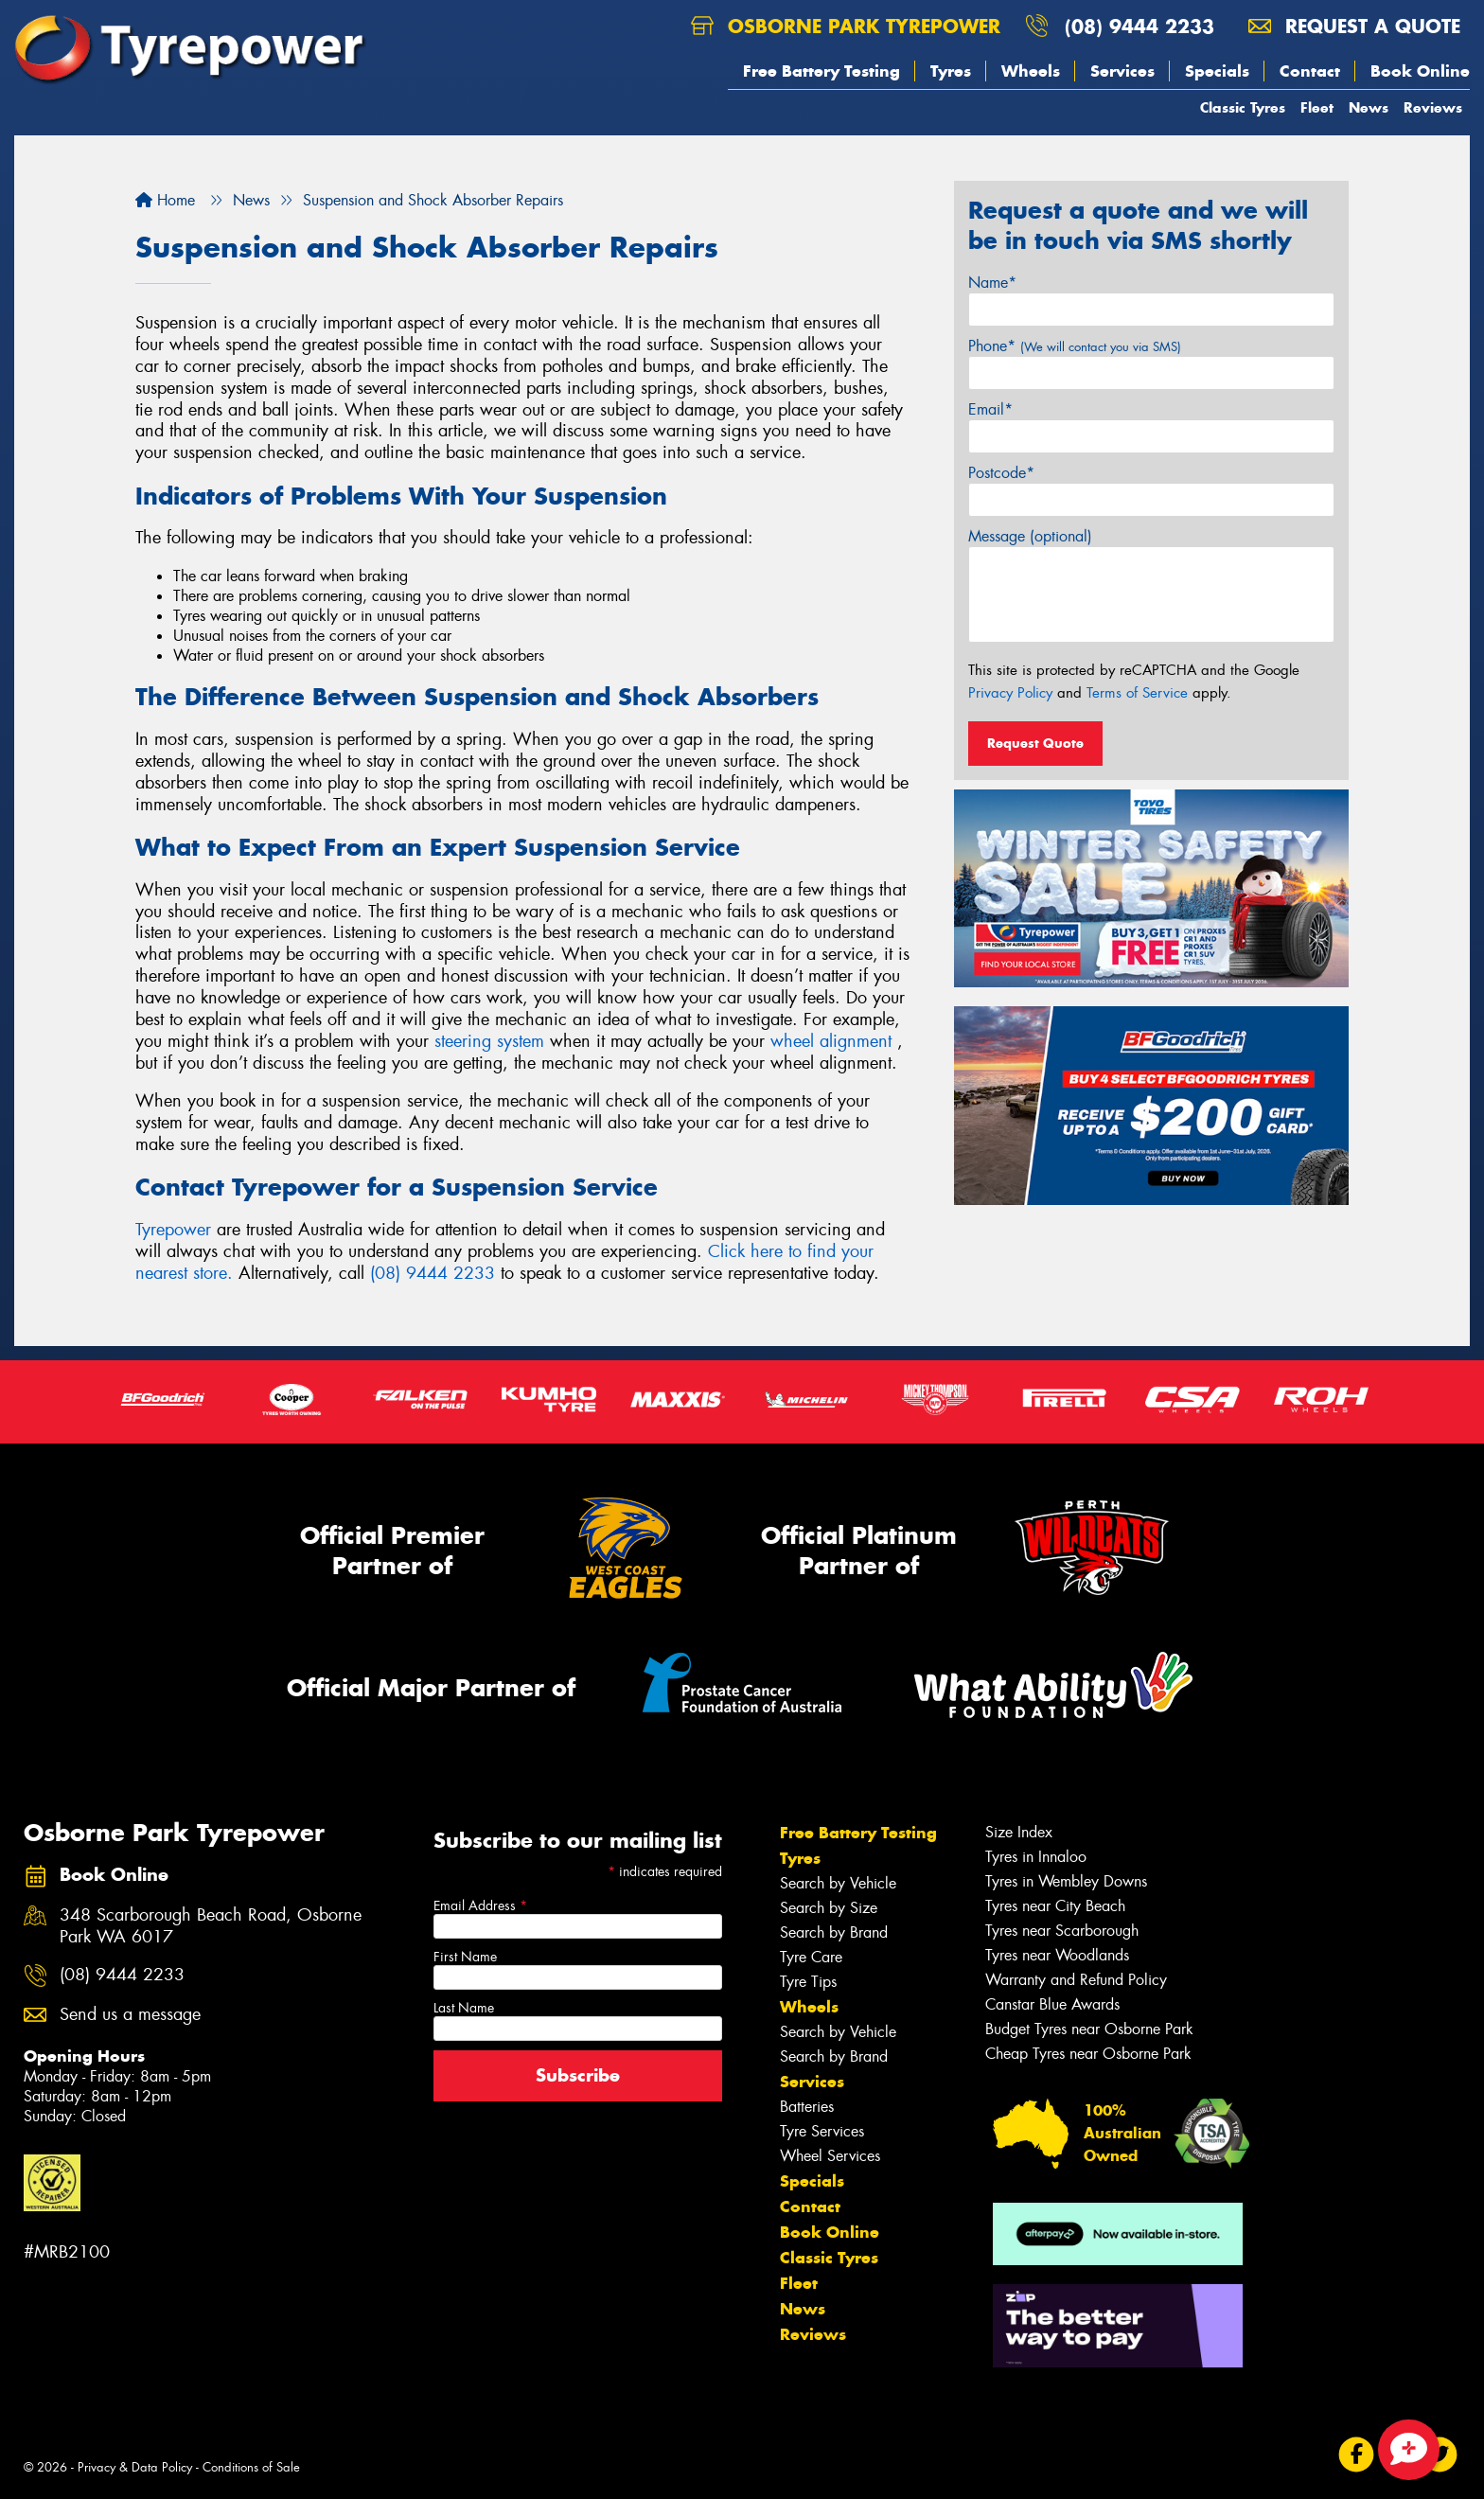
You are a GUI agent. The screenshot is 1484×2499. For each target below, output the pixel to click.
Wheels (1030, 71)
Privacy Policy (1010, 692)
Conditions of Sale (251, 2467)
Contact (1310, 71)
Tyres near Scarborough (1062, 1931)
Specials (1217, 71)
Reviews (1433, 107)
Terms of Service (1137, 692)
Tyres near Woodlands (1057, 1955)
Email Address (480, 1905)
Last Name (463, 2007)
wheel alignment (831, 1041)
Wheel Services (830, 2156)
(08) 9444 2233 (1139, 26)
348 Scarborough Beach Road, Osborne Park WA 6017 (211, 1926)
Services (1122, 71)
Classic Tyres (1242, 107)
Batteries (807, 2107)
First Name (465, 1956)
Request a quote (1354, 26)
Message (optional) (1030, 536)
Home (165, 200)
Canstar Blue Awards (1052, 2004)
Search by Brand (834, 1932)
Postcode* (1001, 473)
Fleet (1317, 107)
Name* (992, 282)
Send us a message (130, 2015)
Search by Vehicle (838, 1883)
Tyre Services (822, 2131)
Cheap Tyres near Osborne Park (1088, 2054)
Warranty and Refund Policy (1076, 1980)
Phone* (1074, 346)
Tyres (950, 71)
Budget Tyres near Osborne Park (1089, 2029)
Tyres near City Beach (1055, 1906)
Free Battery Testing (821, 71)
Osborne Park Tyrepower (845, 26)
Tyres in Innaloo (1035, 1857)
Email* (990, 409)
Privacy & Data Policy (135, 2467)
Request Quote (1035, 743)
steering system (489, 1041)
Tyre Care (811, 1957)
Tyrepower (176, 1229)
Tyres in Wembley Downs (1066, 1881)
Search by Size (828, 1908)
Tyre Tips (808, 1982)
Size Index (1018, 1832)
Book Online (1420, 71)
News (1368, 107)
